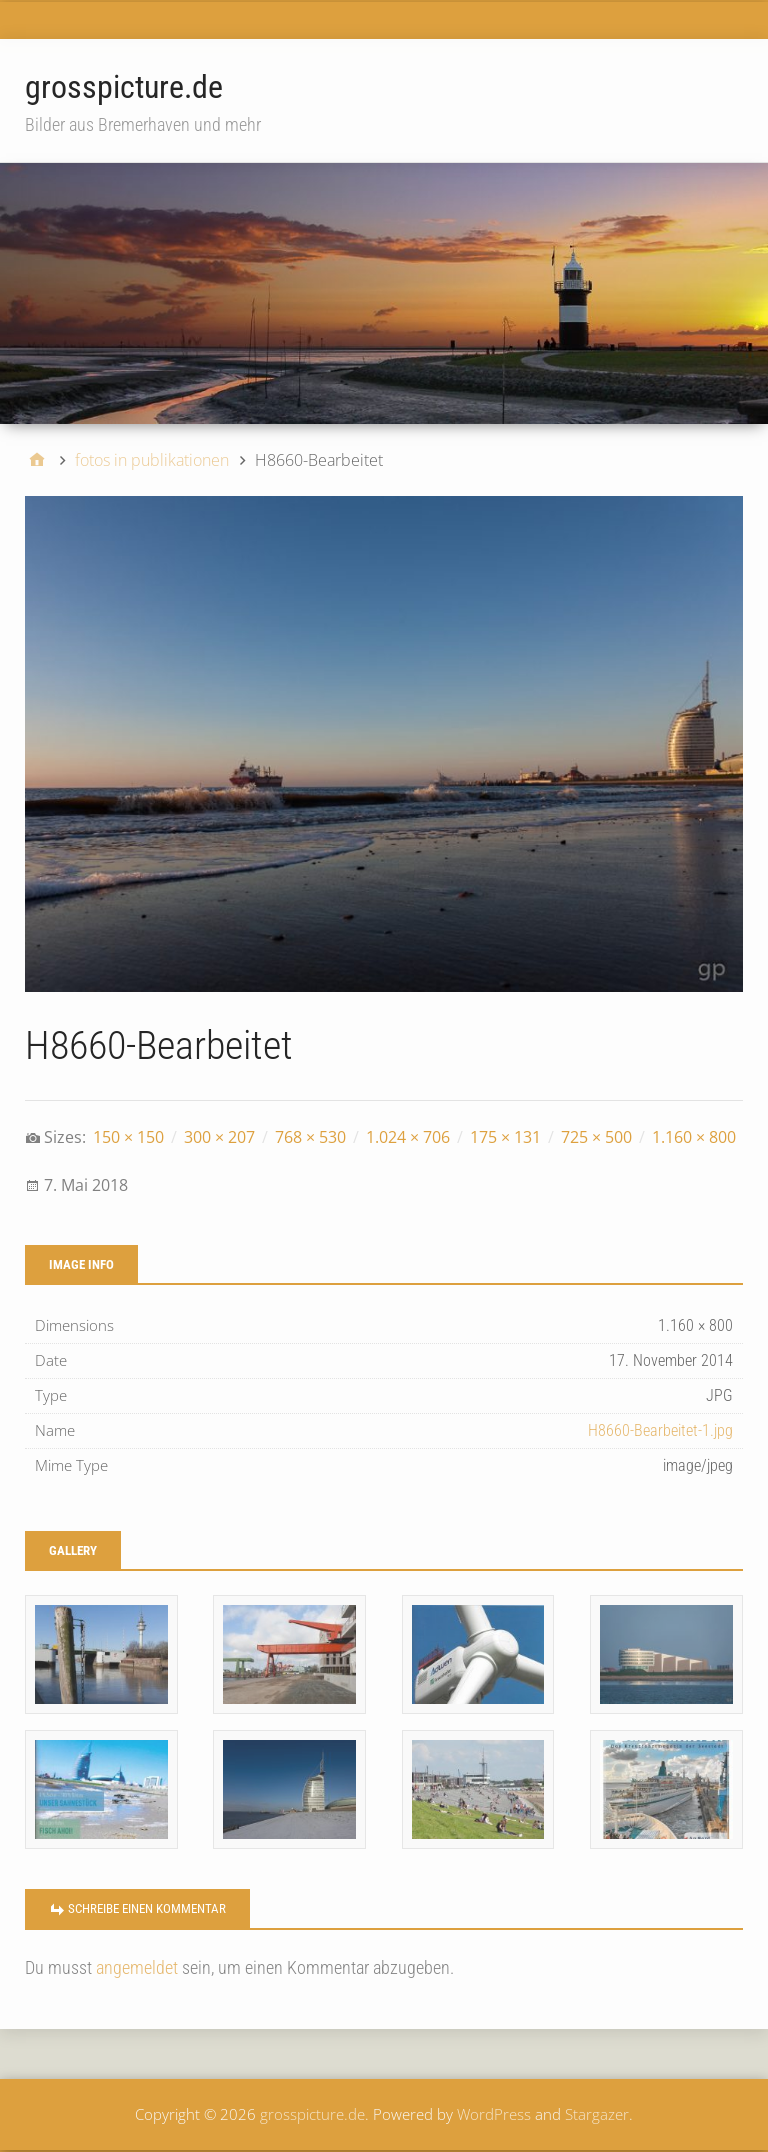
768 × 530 (310, 1137)
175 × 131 (505, 1137)
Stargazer (597, 2114)
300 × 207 (219, 1137)
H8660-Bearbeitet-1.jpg (660, 1430)
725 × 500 (596, 1137)
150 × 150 (128, 1137)
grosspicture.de (124, 87)
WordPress (494, 2114)
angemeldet (137, 1967)
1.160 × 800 (694, 1137)
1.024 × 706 (408, 1137)
